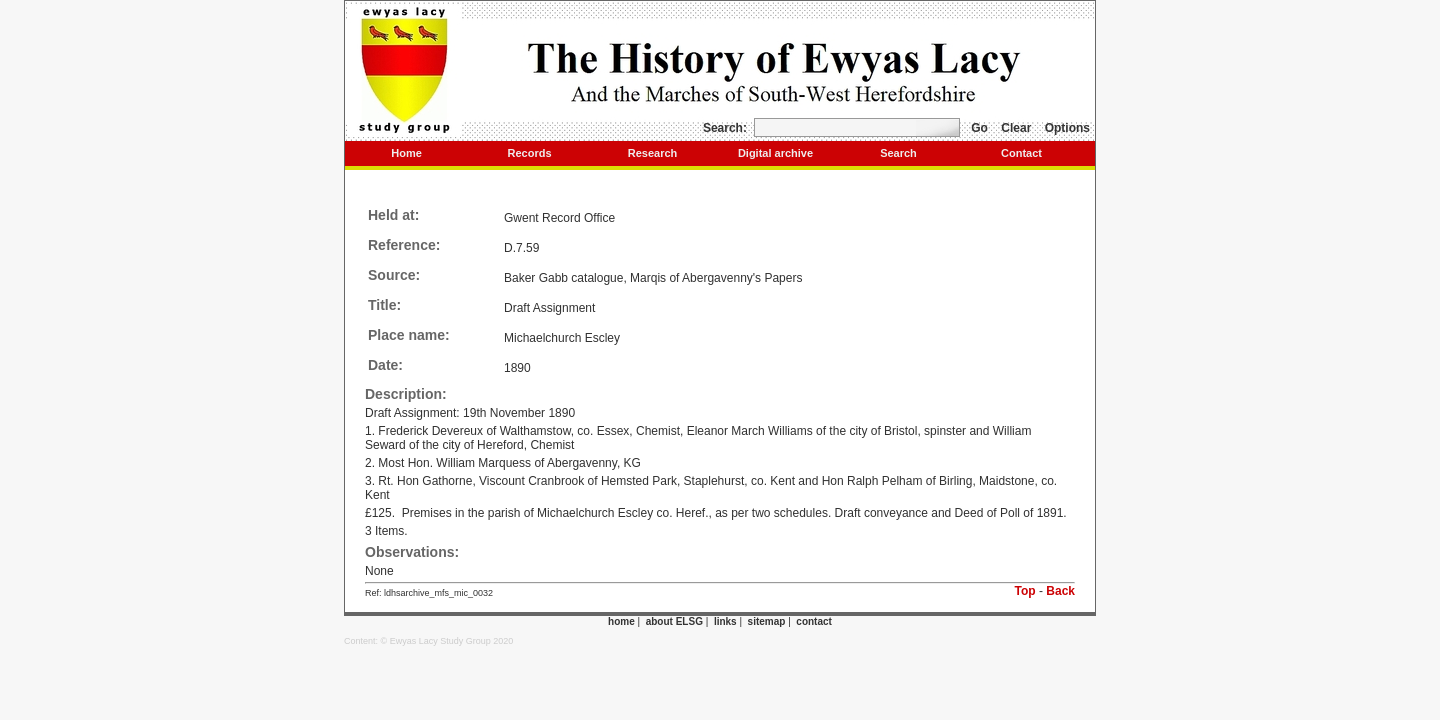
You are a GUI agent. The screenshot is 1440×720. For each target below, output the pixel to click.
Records (529, 153)
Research (653, 153)
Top (1025, 591)
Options (1067, 128)
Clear (1016, 128)
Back (1060, 591)
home (621, 621)
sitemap (767, 621)
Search (898, 153)
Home (406, 153)
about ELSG (674, 621)
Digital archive (775, 153)
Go (979, 128)
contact (814, 621)
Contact (1021, 153)
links (725, 621)
